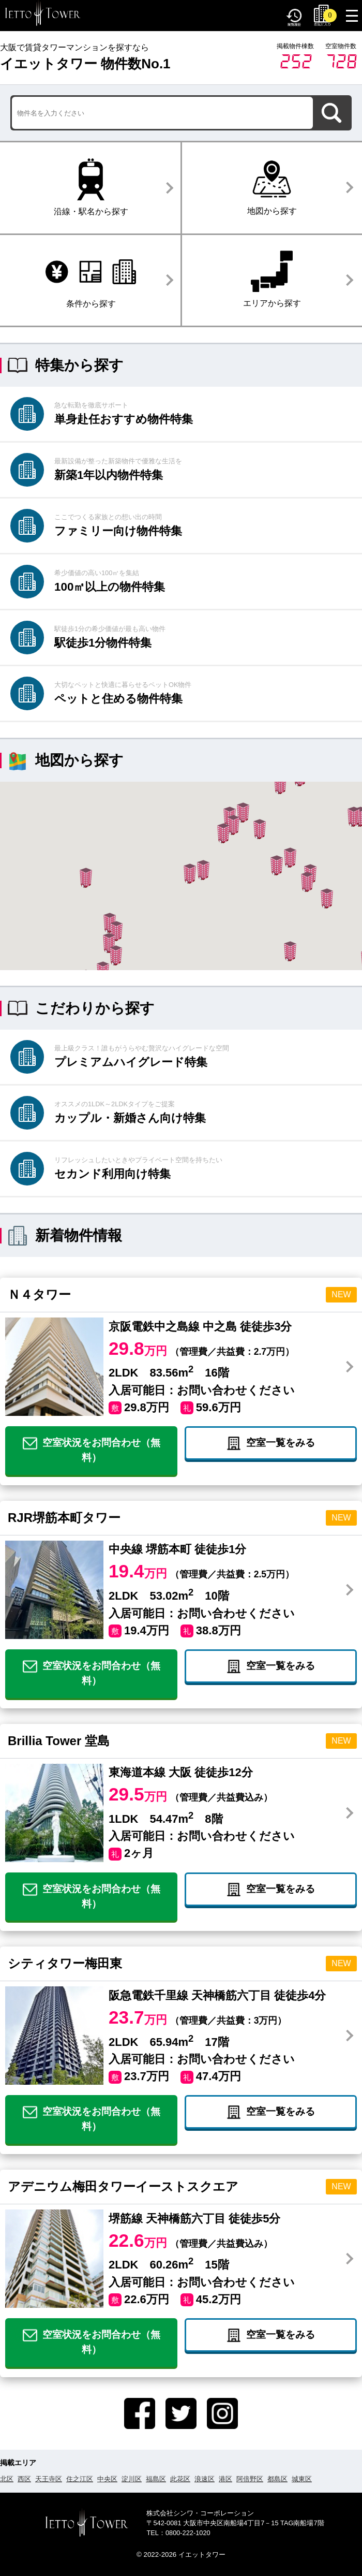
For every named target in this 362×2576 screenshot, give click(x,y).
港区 (225, 2479)
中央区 (107, 2479)
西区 (24, 2479)
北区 (6, 2479)
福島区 (156, 2479)
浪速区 (204, 2479)
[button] (259, 829)
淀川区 (132, 2479)
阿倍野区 (249, 2479)
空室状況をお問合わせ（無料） (91, 1449)
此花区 (180, 2479)
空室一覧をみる (271, 1443)
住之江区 (79, 2479)
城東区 (302, 2479)
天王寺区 (48, 2479)
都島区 (277, 2479)
